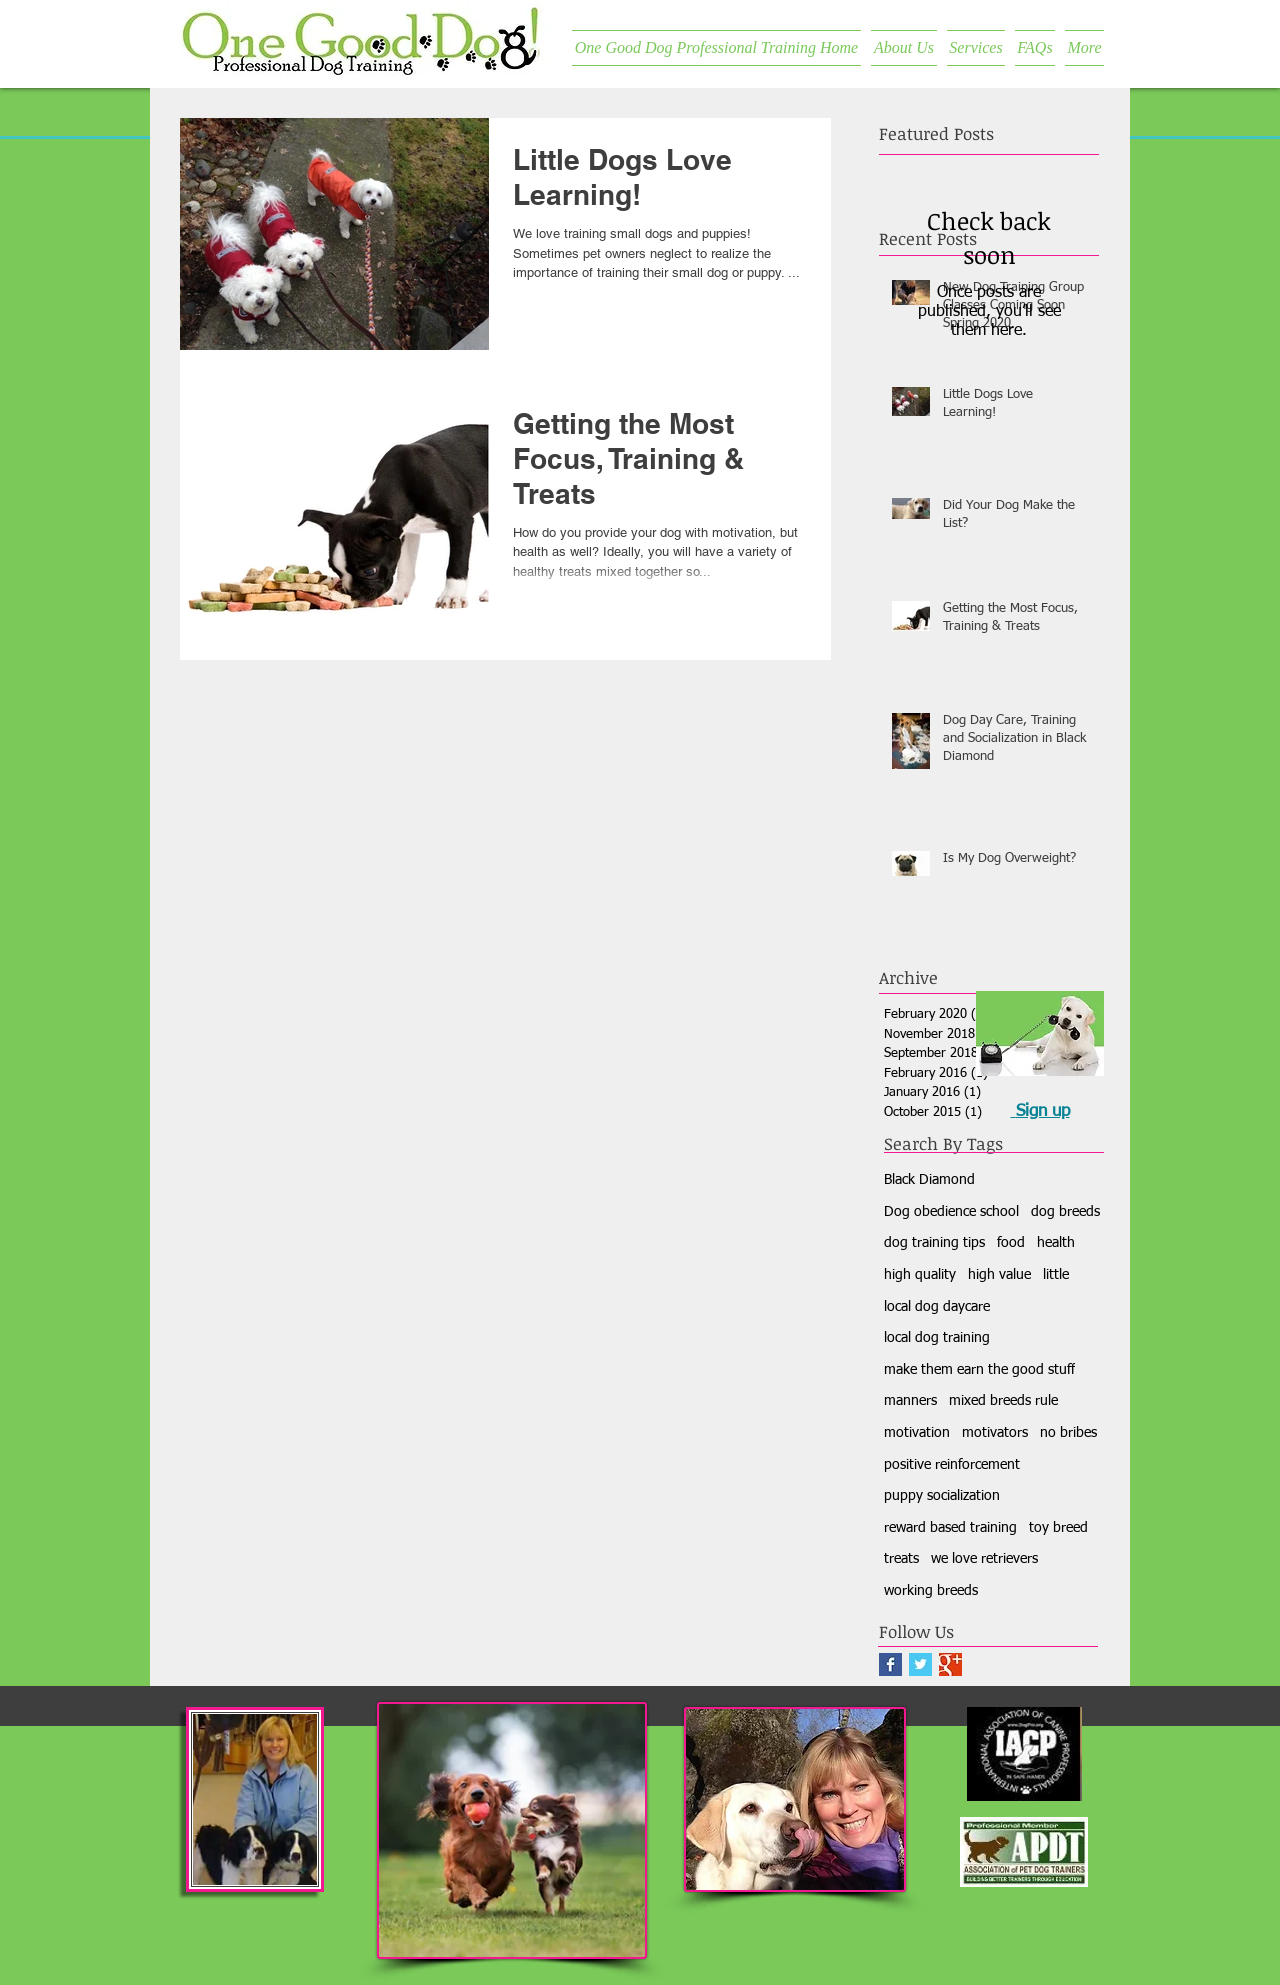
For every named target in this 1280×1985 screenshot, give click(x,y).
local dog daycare (937, 1307)
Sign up (1043, 1111)
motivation (917, 1433)
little (1056, 1275)
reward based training (950, 1528)
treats (901, 1559)
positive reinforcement (952, 1465)
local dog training (937, 1338)
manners (910, 1401)
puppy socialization (942, 1496)
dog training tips (934, 1243)
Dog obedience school (951, 1212)
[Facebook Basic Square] (890, 1664)
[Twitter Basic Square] (920, 1664)
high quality (920, 1275)
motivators (995, 1433)
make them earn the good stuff (979, 1370)
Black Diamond (929, 1180)
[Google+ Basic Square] (950, 1664)
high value (999, 1275)
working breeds (931, 1591)
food (1011, 1243)
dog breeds (1065, 1212)
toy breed (1058, 1528)
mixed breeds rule (1003, 1401)
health (1056, 1243)
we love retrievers (984, 1559)
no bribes (1068, 1433)
